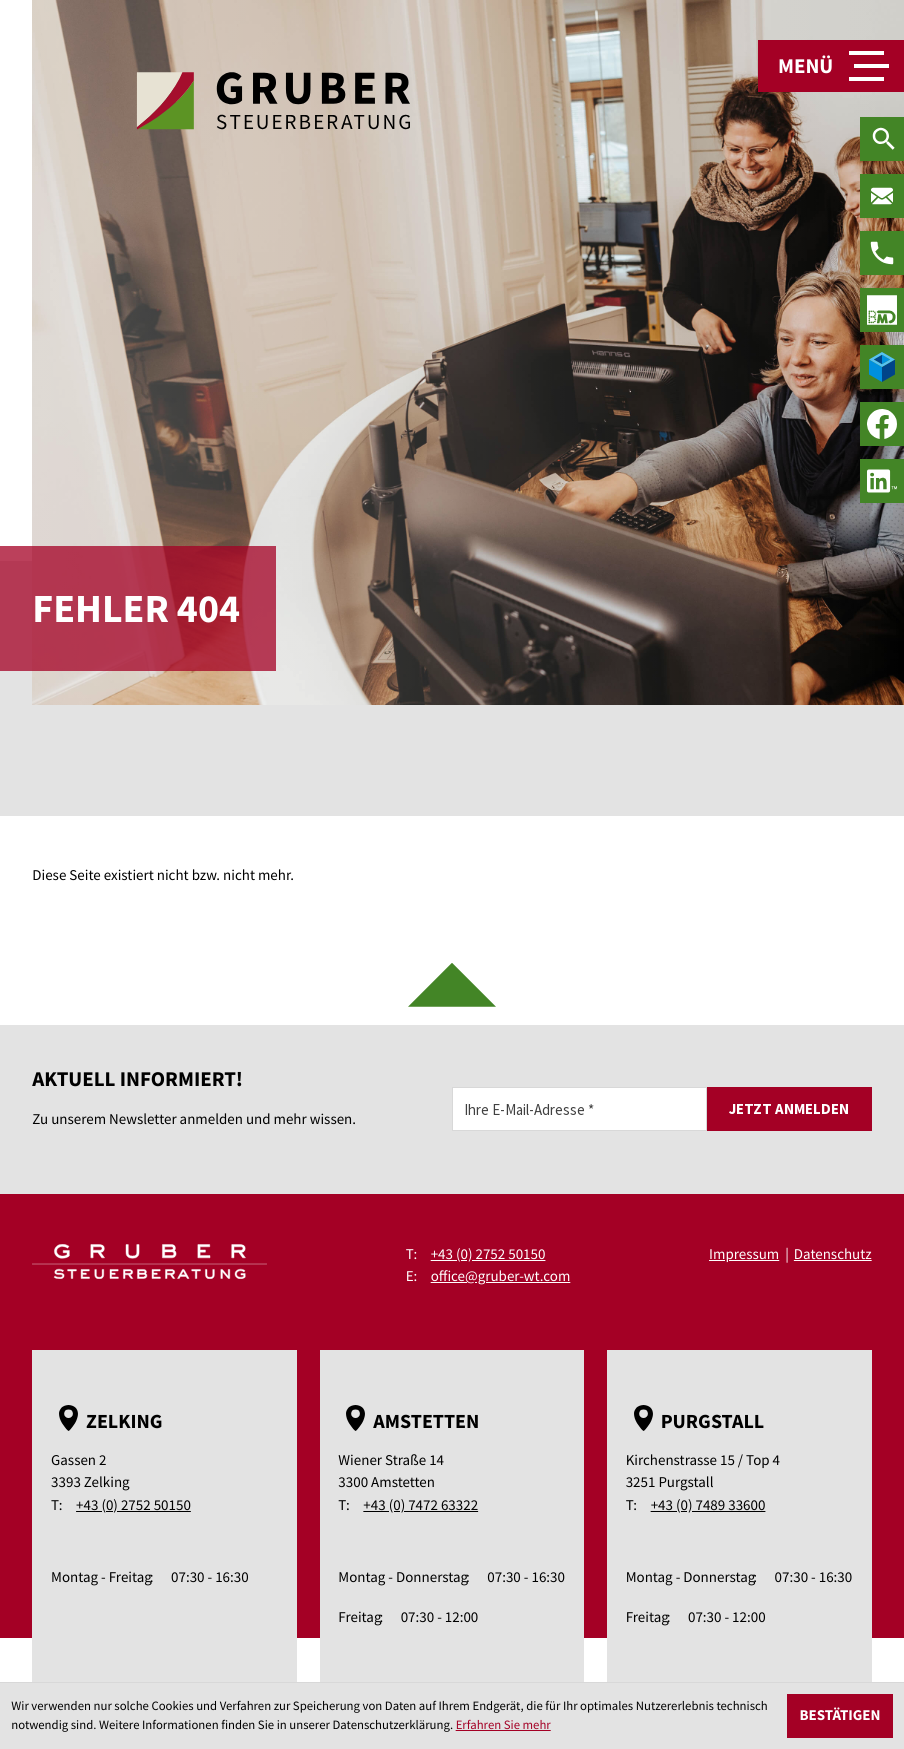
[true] (882, 310)
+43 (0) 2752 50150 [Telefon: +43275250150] (488, 1254)
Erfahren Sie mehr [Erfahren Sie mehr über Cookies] (503, 1725)
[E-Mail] (579, 1109)
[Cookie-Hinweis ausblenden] (840, 1716)
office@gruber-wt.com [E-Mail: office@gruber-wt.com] (501, 1276)
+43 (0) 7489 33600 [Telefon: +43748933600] (708, 1505)
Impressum (744, 1254)
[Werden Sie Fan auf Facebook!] (882, 424)
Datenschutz (833, 1254)
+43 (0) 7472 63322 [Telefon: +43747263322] (420, 1505)
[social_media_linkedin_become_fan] (882, 481)
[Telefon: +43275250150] (882, 253)
